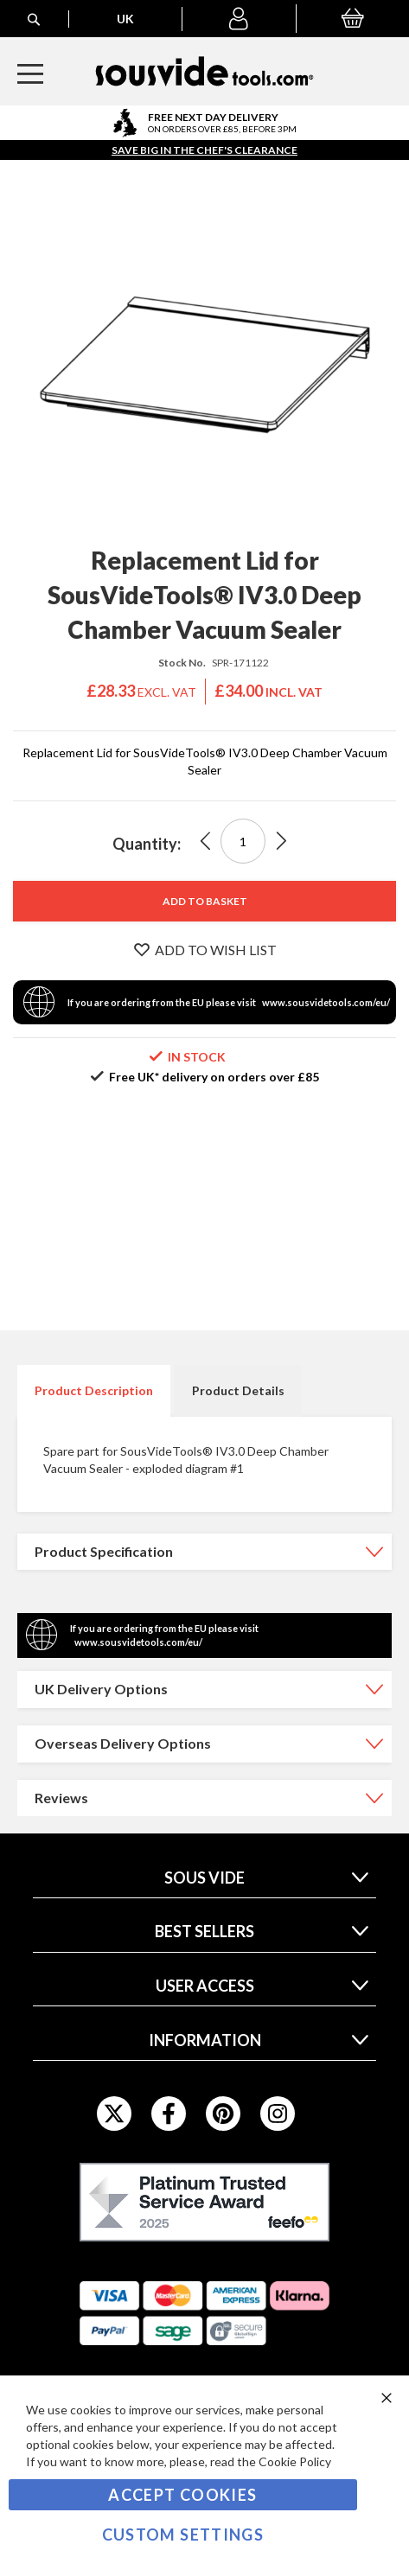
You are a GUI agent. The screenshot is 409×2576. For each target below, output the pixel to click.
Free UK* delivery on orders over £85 (214, 1076)
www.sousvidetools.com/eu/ (326, 1002)
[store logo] (204, 71)
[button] (238, 19)
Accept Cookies (182, 2494)
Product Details (238, 1390)
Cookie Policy (295, 2461)
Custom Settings (183, 2534)
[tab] (93, 1391)
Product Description (94, 1390)
